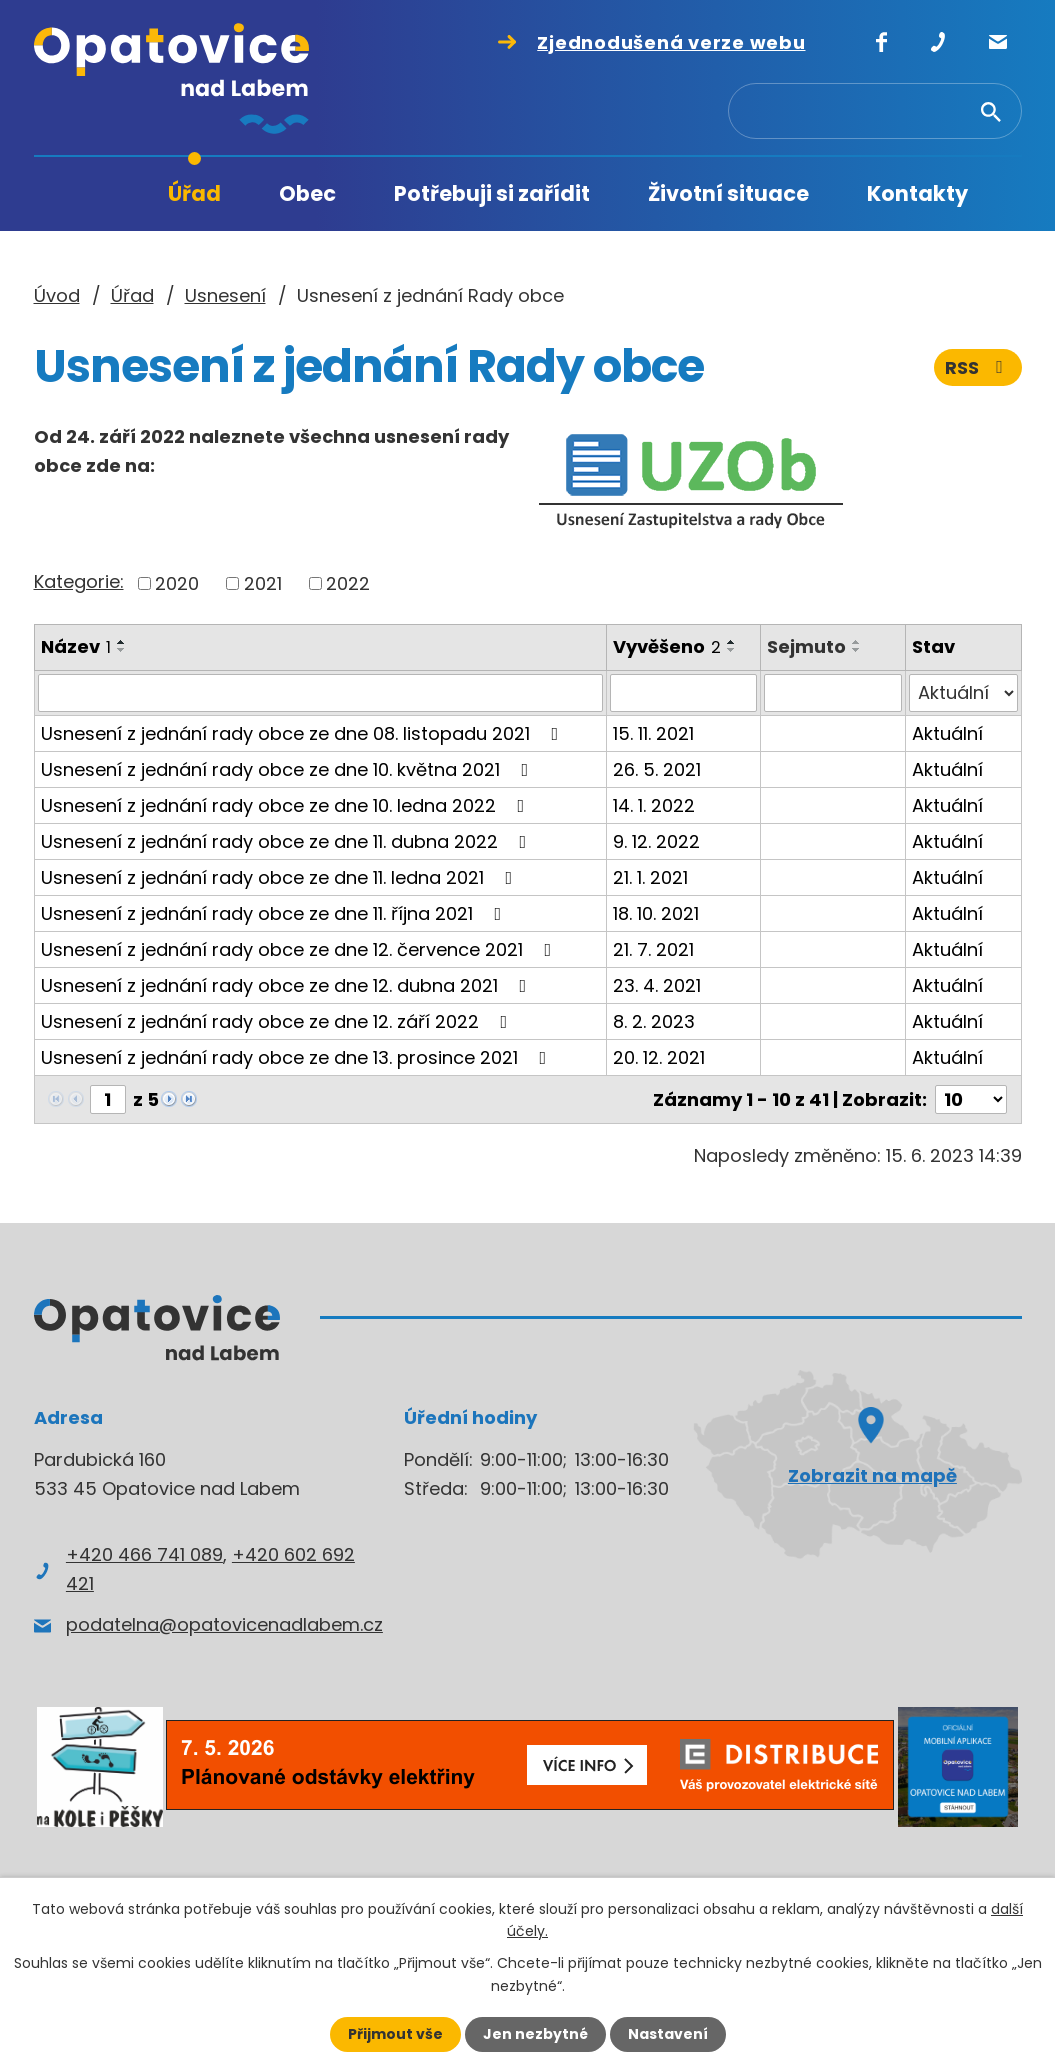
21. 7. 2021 (653, 949)
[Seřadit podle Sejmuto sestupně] (857, 650)
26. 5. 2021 (657, 769)
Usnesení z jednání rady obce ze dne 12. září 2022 (278, 1021)
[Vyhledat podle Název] (320, 693)
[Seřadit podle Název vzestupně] (122, 642)
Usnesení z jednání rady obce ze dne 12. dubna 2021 (288, 985)
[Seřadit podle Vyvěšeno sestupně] (732, 650)
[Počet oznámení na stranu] (971, 1099)
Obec (307, 193)
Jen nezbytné (535, 2034)
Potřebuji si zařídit (492, 193)
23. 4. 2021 (657, 985)
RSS (978, 367)
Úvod (99, 194)
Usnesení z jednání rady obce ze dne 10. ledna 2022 (287, 805)
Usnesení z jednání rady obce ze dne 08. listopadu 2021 (304, 733)
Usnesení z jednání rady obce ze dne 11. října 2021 (275, 913)
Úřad (194, 193)
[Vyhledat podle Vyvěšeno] (683, 693)
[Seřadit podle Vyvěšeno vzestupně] (732, 642)
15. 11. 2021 (653, 733)
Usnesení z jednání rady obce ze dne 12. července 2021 (300, 949)
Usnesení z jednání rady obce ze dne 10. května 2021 (289, 769)
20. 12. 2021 (659, 1057)
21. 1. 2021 (650, 877)
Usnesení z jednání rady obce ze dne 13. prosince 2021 (298, 1057)
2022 (348, 583)
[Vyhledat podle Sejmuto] (833, 693)
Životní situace (728, 193)
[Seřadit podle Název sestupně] (122, 650)
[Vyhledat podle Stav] (963, 693)
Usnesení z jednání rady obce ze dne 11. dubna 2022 (288, 841)
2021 (263, 583)
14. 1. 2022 (654, 805)
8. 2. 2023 (654, 1021)
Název (76, 646)
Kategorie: (79, 581)
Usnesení (225, 295)
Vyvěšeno (667, 646)
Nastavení (668, 2034)
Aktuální (947, 733)
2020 (177, 583)
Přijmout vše (395, 2034)
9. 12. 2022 (656, 841)
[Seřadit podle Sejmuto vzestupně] (857, 642)
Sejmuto (806, 646)
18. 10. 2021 (656, 913)
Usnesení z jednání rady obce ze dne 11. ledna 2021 (281, 877)
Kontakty (917, 193)
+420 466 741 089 (144, 1554)
